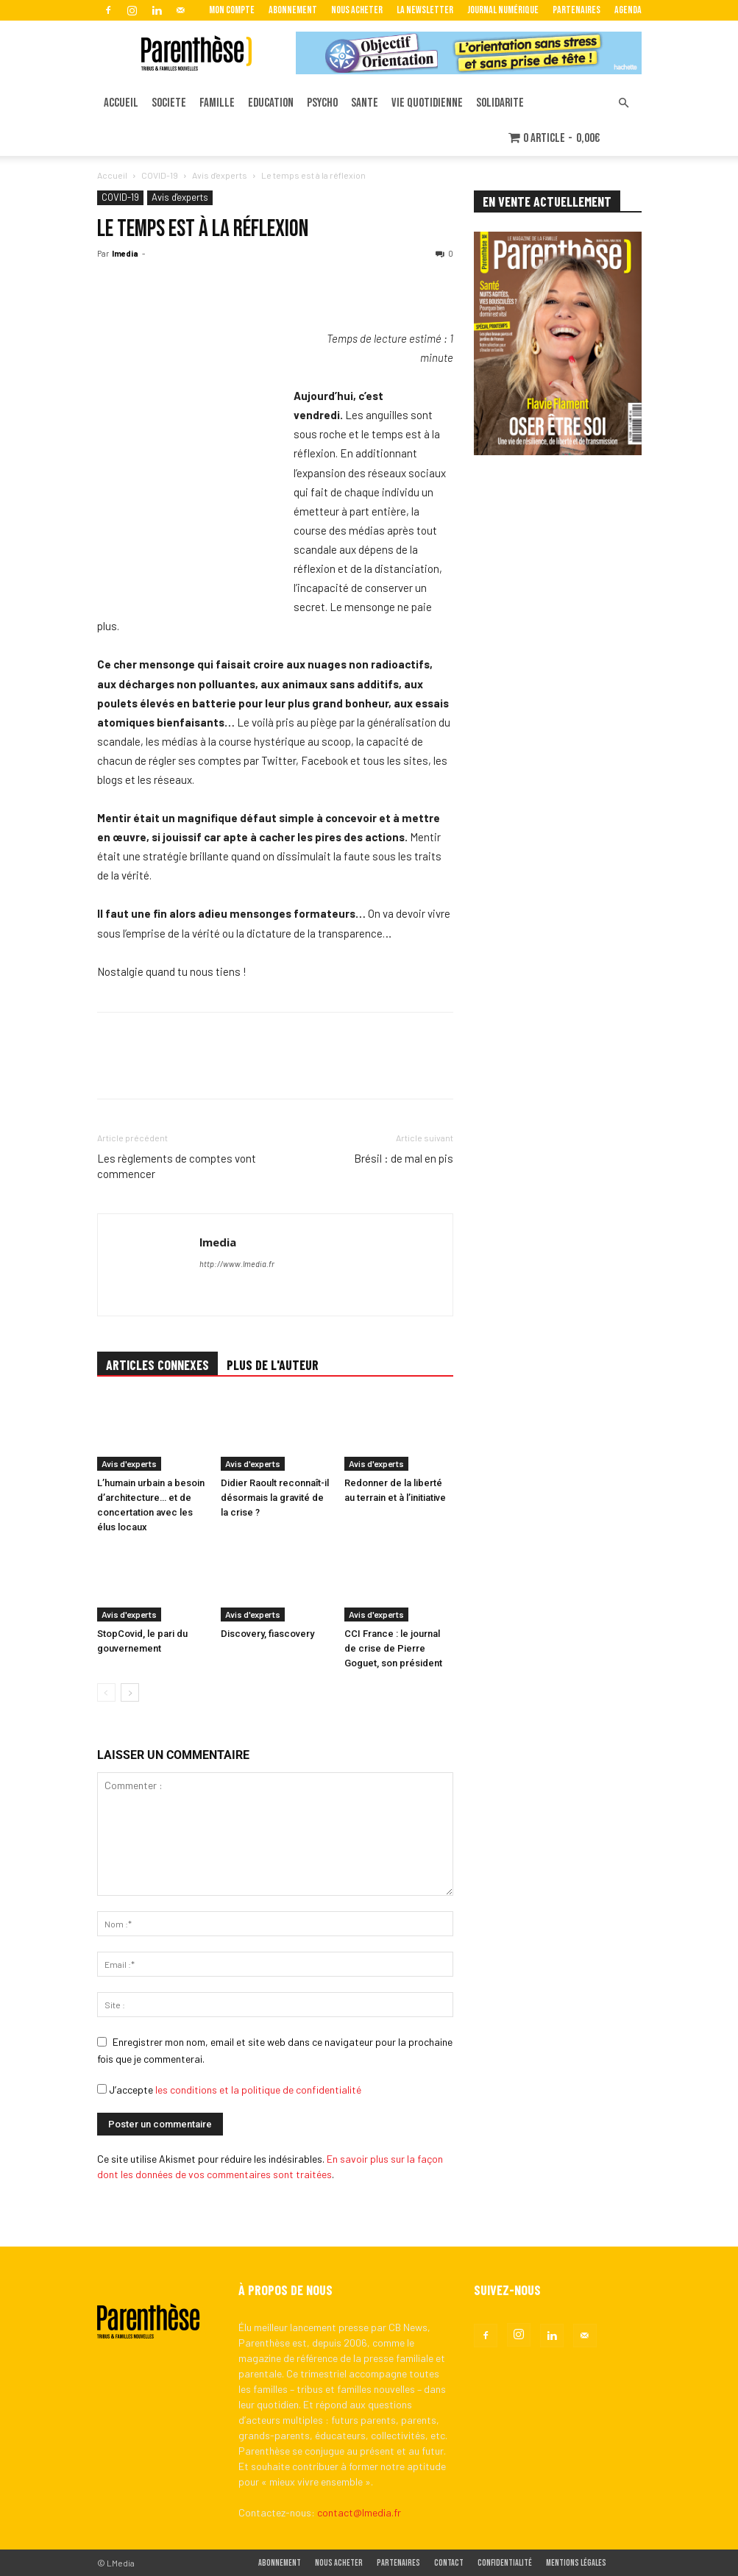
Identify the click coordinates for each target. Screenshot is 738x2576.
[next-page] (130, 1692)
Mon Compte (232, 10)
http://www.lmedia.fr (236, 1264)
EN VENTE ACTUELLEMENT (547, 201)
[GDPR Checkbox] (102, 2089)
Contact (449, 2563)
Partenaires (576, 10)
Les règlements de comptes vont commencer (176, 1166)
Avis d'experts (219, 175)
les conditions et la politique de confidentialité (258, 2089)
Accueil (112, 175)
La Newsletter (425, 10)
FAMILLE (217, 103)
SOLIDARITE (500, 103)
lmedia (125, 253)
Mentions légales (576, 2563)
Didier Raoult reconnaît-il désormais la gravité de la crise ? (275, 1497)
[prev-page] (106, 1692)
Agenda (628, 10)
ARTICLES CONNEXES (157, 1365)
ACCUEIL (121, 103)
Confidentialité (505, 2563)
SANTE (364, 103)
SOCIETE (169, 103)
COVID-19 (159, 175)
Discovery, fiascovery (267, 1633)
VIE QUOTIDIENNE (427, 103)
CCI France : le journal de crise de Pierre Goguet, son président (393, 1648)
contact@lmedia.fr (359, 2512)
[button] (624, 103)
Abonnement (293, 10)
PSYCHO (322, 103)
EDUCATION (271, 103)
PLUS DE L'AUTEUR (273, 1365)
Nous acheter (357, 10)
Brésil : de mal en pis (403, 1158)
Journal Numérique (503, 10)
